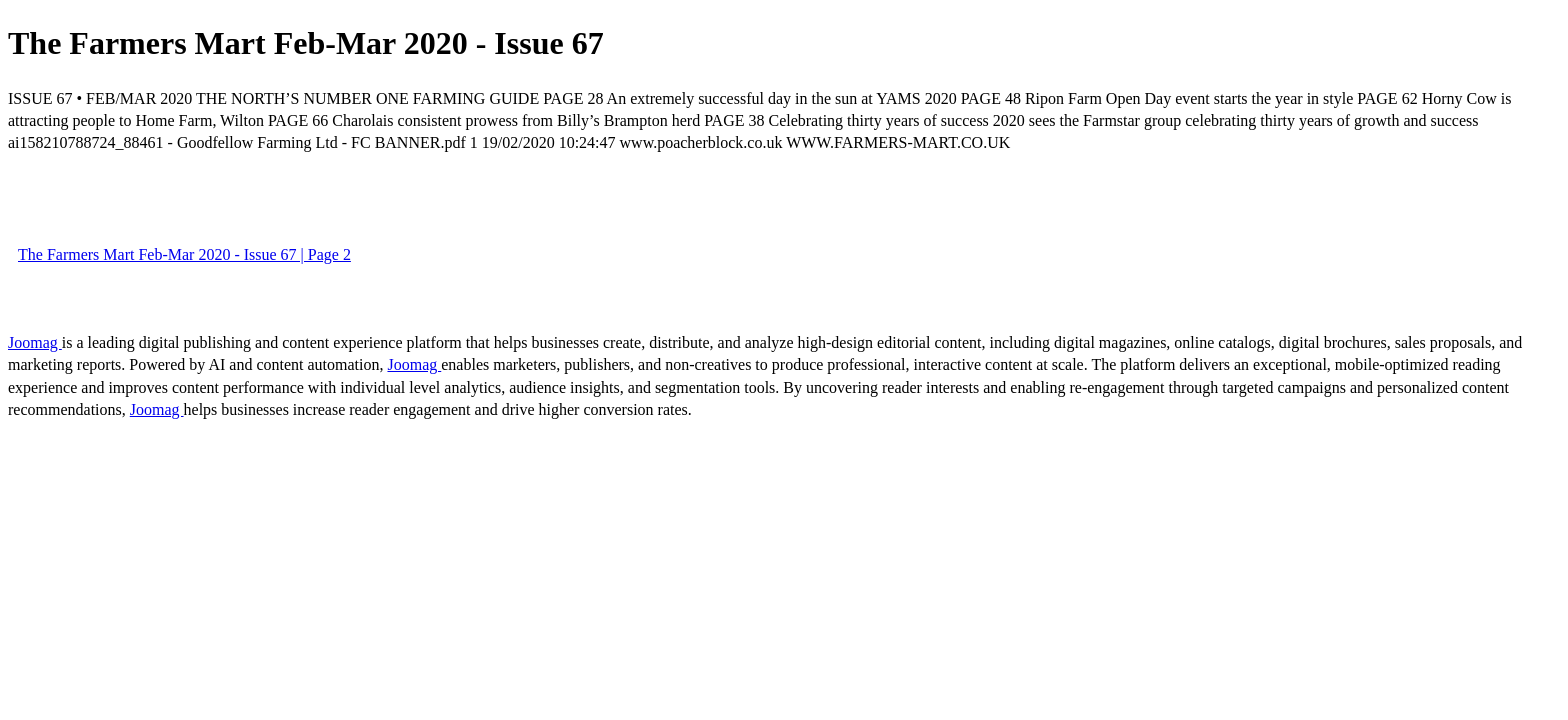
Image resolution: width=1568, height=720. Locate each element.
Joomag (35, 342)
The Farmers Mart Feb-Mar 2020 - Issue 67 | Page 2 (184, 254)
